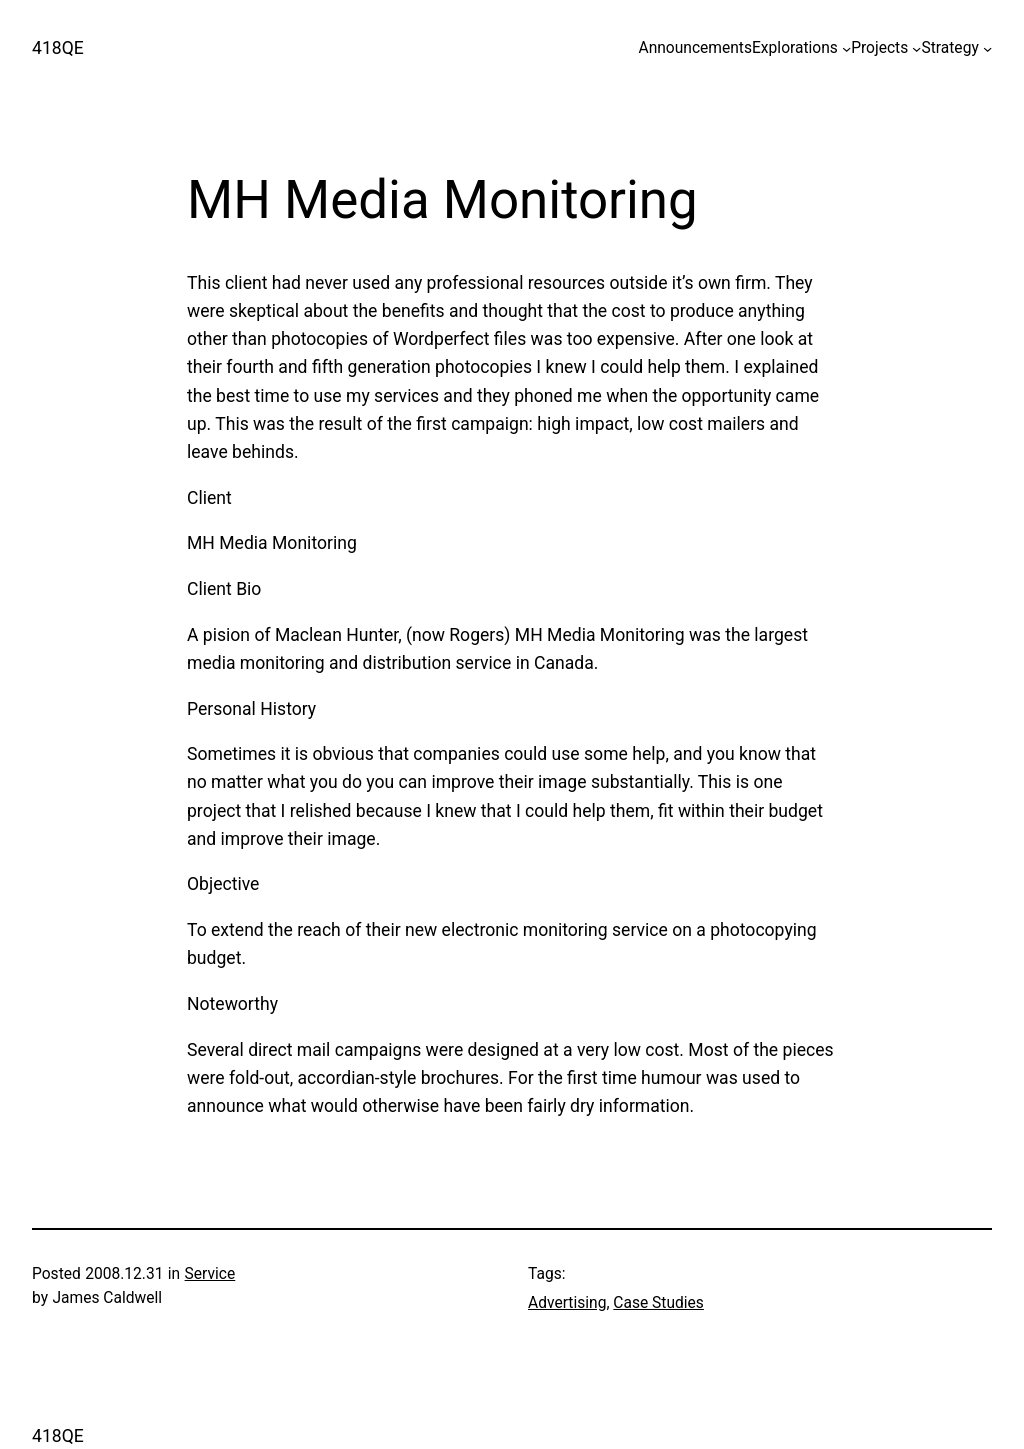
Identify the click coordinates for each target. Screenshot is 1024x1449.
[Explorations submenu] (846, 48)
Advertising (567, 1303)
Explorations (795, 48)
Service (210, 1274)
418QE (58, 48)
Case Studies (658, 1303)
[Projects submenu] (916, 48)
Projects (879, 48)
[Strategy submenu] (987, 48)
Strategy (949, 48)
